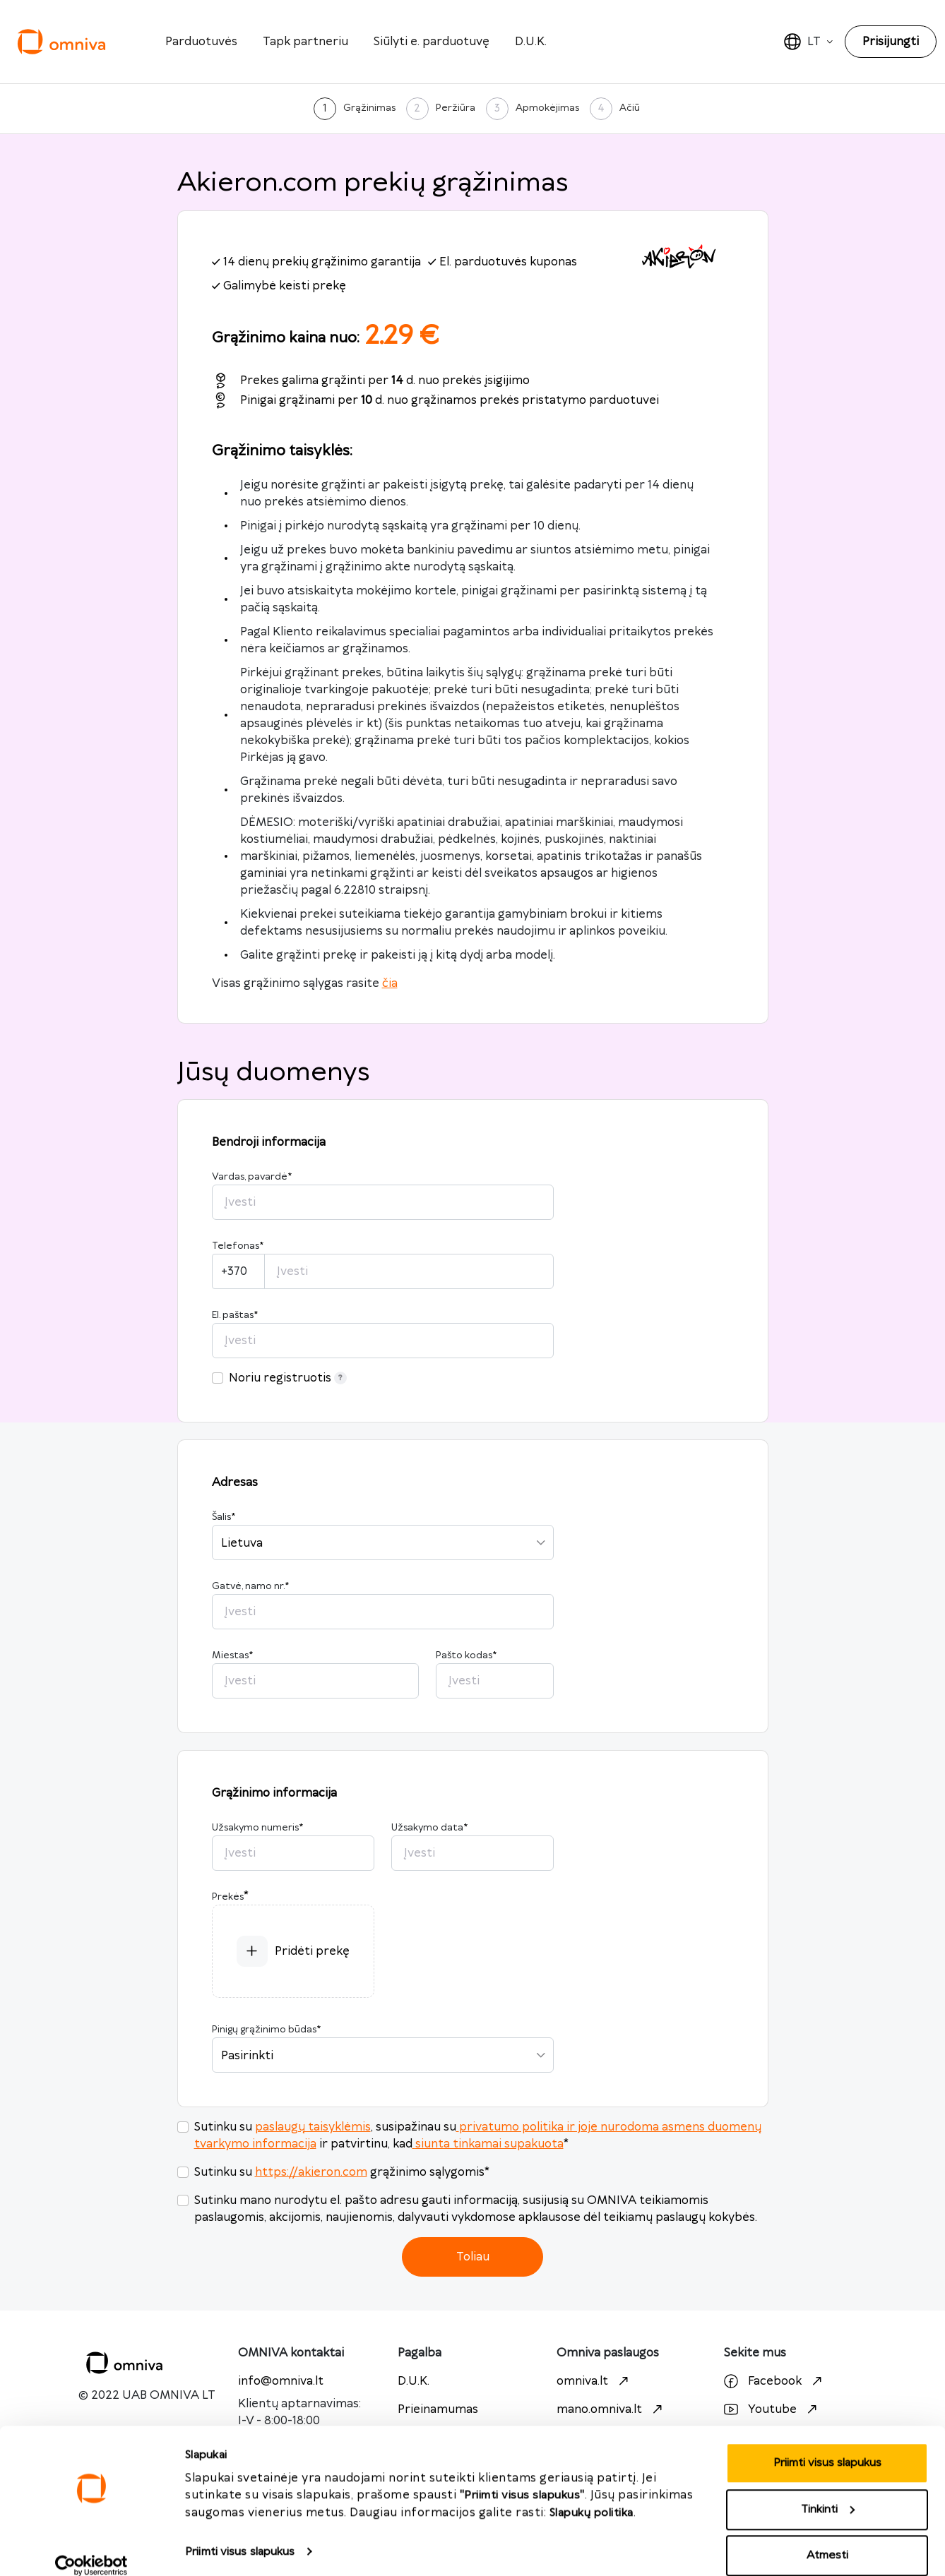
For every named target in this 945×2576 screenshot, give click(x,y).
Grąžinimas (369, 108)
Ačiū (629, 108)
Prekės (228, 1897)
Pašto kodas (466, 1655)
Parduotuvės (201, 41)
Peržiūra (455, 108)
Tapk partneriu (305, 41)
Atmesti (827, 2538)
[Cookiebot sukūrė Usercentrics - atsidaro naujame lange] (91, 2548)
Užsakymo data (429, 1827)
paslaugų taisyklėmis (313, 2127)
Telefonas (237, 1246)
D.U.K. (531, 41)
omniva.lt (594, 2381)
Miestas (232, 1655)
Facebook (775, 2381)
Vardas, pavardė (252, 1176)
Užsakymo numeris (257, 1827)
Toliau (472, 2257)
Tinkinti (828, 2492)
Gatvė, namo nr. (250, 1586)
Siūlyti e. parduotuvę (431, 41)
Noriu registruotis (288, 1378)
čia (390, 983)
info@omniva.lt (280, 2381)
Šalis (223, 1517)
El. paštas (235, 1315)
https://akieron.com (311, 2172)
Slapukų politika (591, 2495)
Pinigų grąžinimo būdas (266, 2029)
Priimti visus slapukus (240, 2534)
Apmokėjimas (547, 108)
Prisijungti (890, 41)
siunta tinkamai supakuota (488, 2144)
